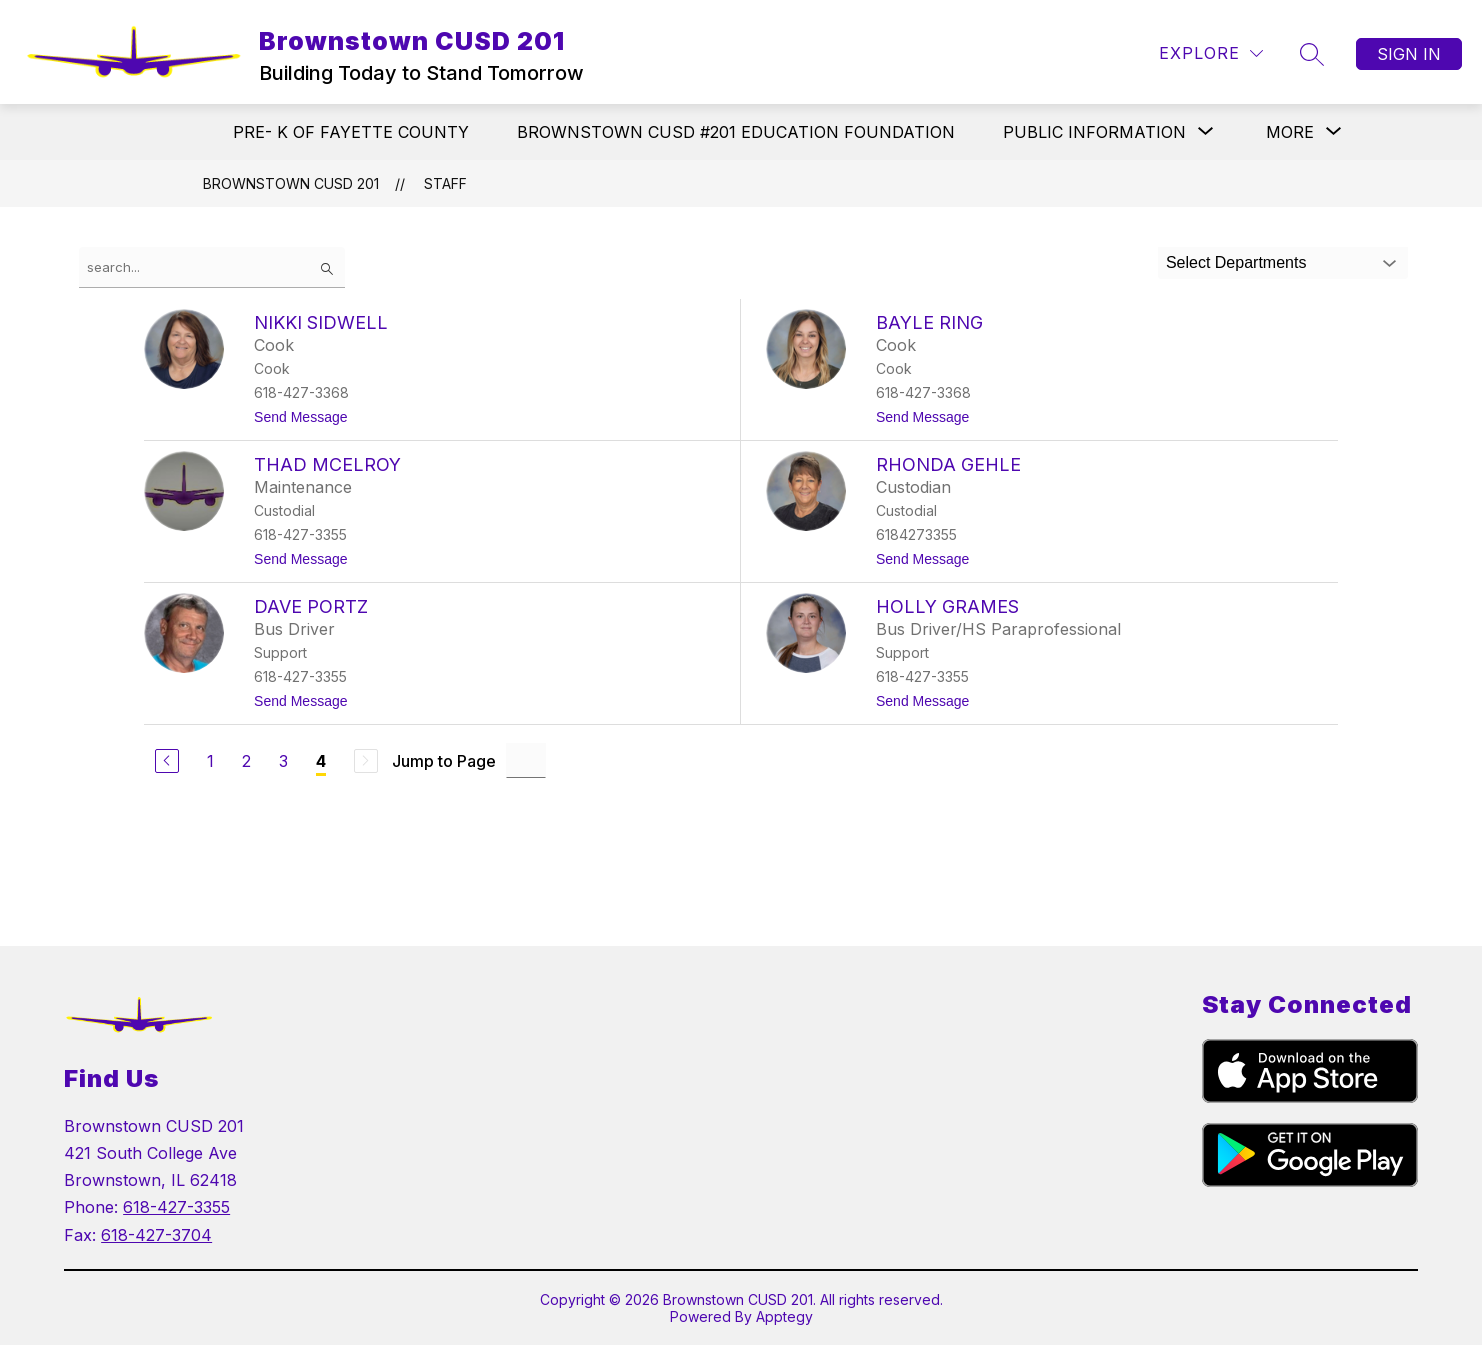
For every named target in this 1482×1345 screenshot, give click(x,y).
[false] (212, 267)
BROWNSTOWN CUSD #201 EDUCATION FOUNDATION (736, 132)
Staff (445, 183)
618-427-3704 (156, 1235)
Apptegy (784, 1316)
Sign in (1409, 54)
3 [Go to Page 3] (283, 761)
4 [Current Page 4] (321, 761)
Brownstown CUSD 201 (291, 183)
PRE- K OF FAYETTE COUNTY (351, 132)
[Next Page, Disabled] (366, 761)
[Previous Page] (167, 761)
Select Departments (1236, 262)
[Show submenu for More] (1290, 132)
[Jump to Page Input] (526, 760)
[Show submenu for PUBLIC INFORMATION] (1094, 132)
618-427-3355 (176, 1207)
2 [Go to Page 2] (246, 761)
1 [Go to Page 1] (210, 761)
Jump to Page (444, 761)
